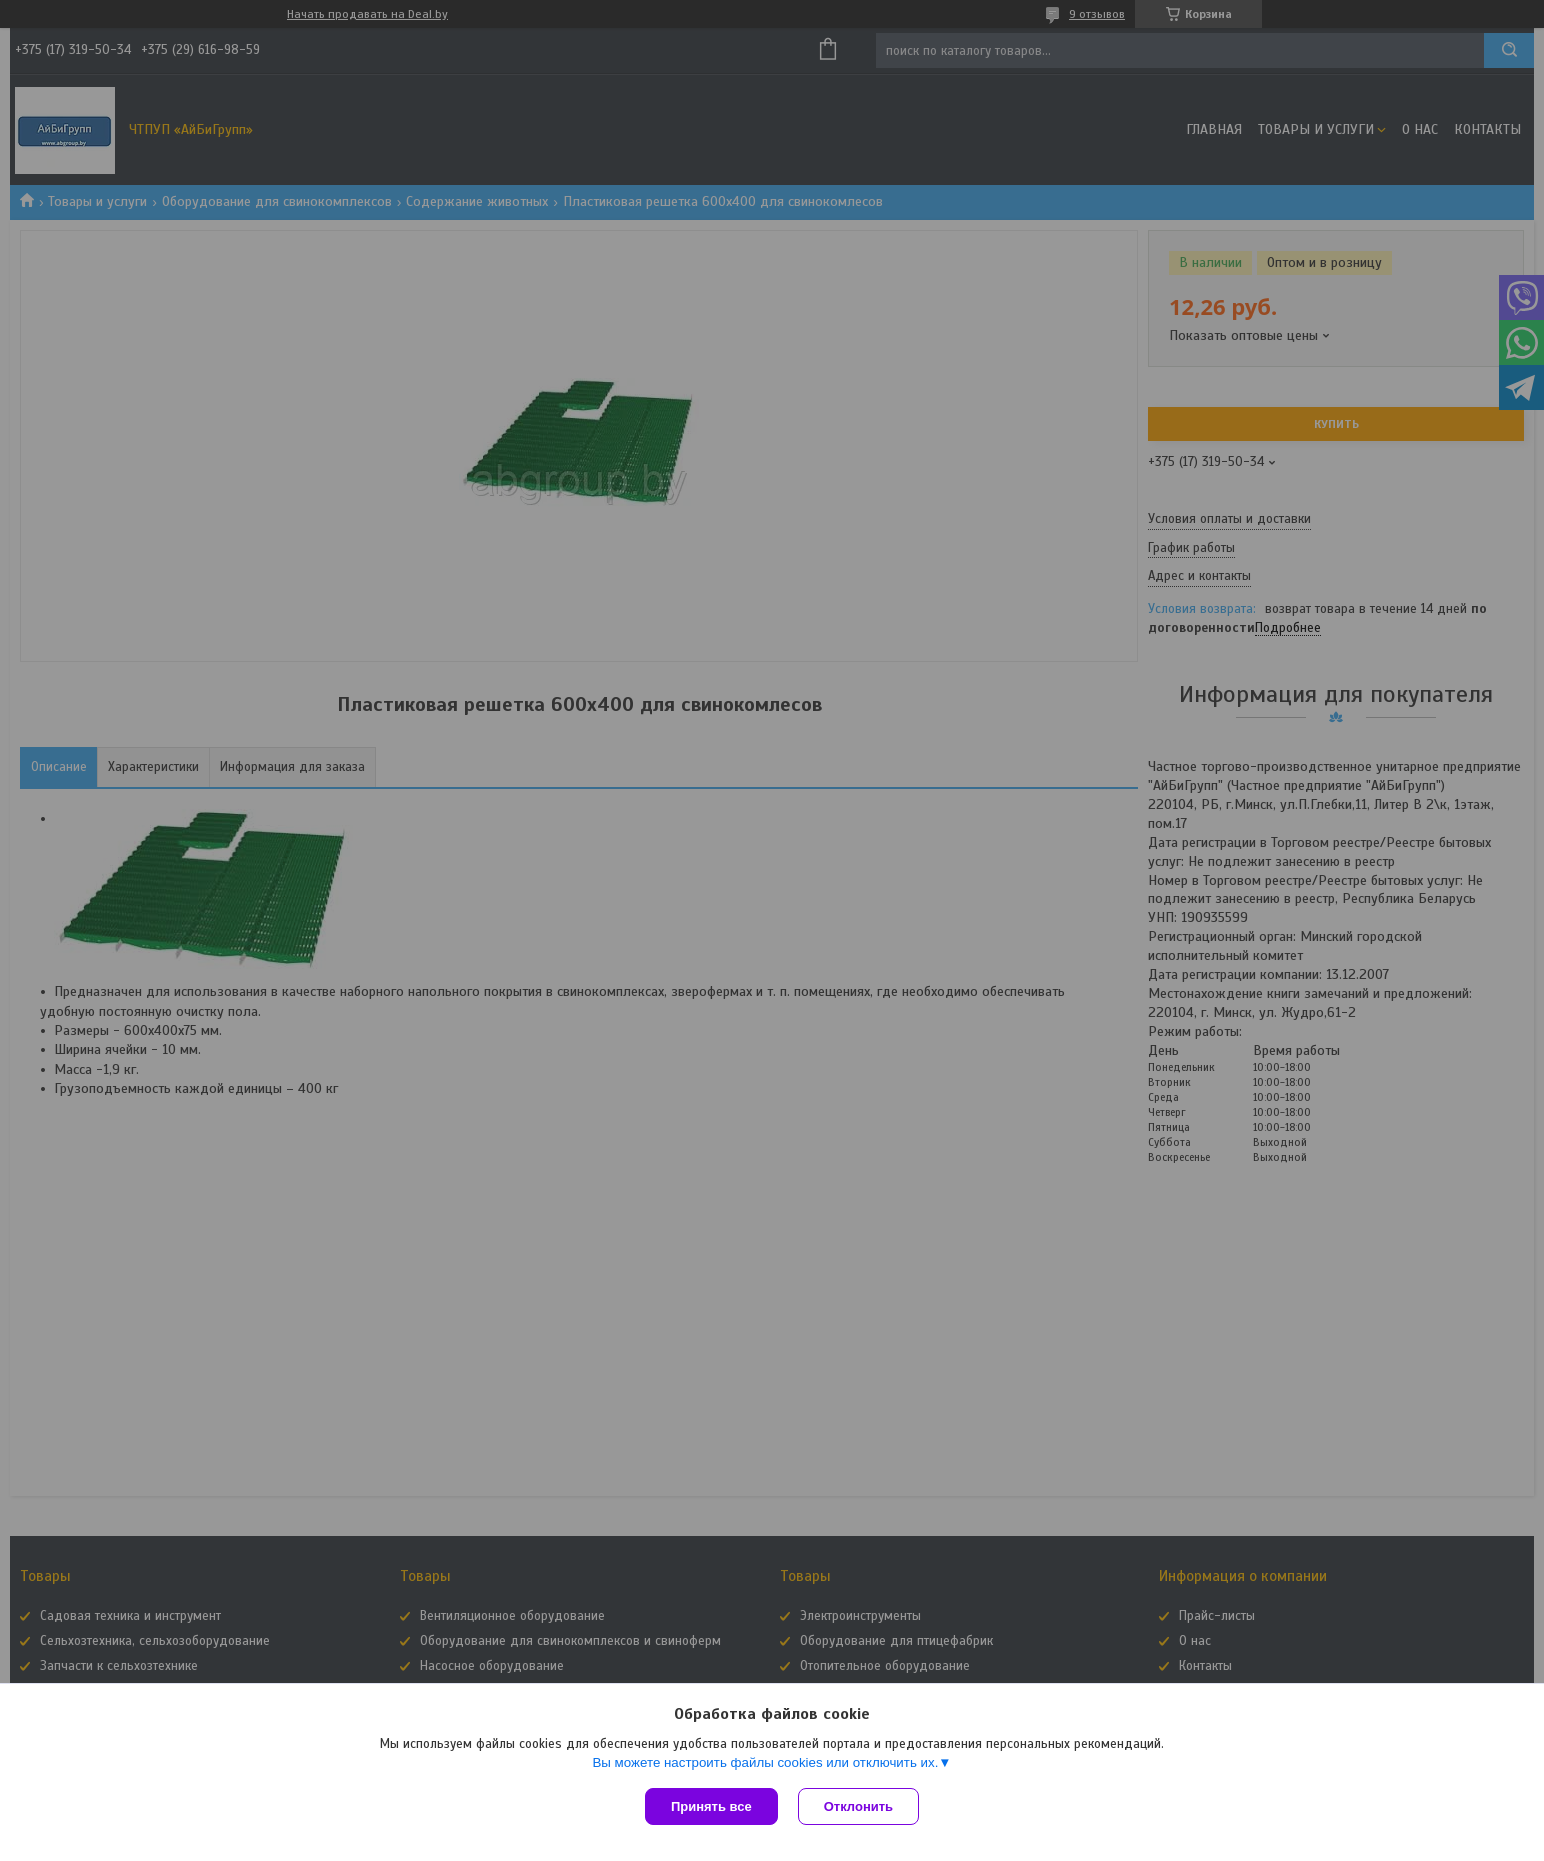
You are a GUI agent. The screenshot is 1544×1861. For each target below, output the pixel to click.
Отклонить (858, 1806)
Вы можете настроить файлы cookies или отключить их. (765, 1762)
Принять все (711, 1806)
